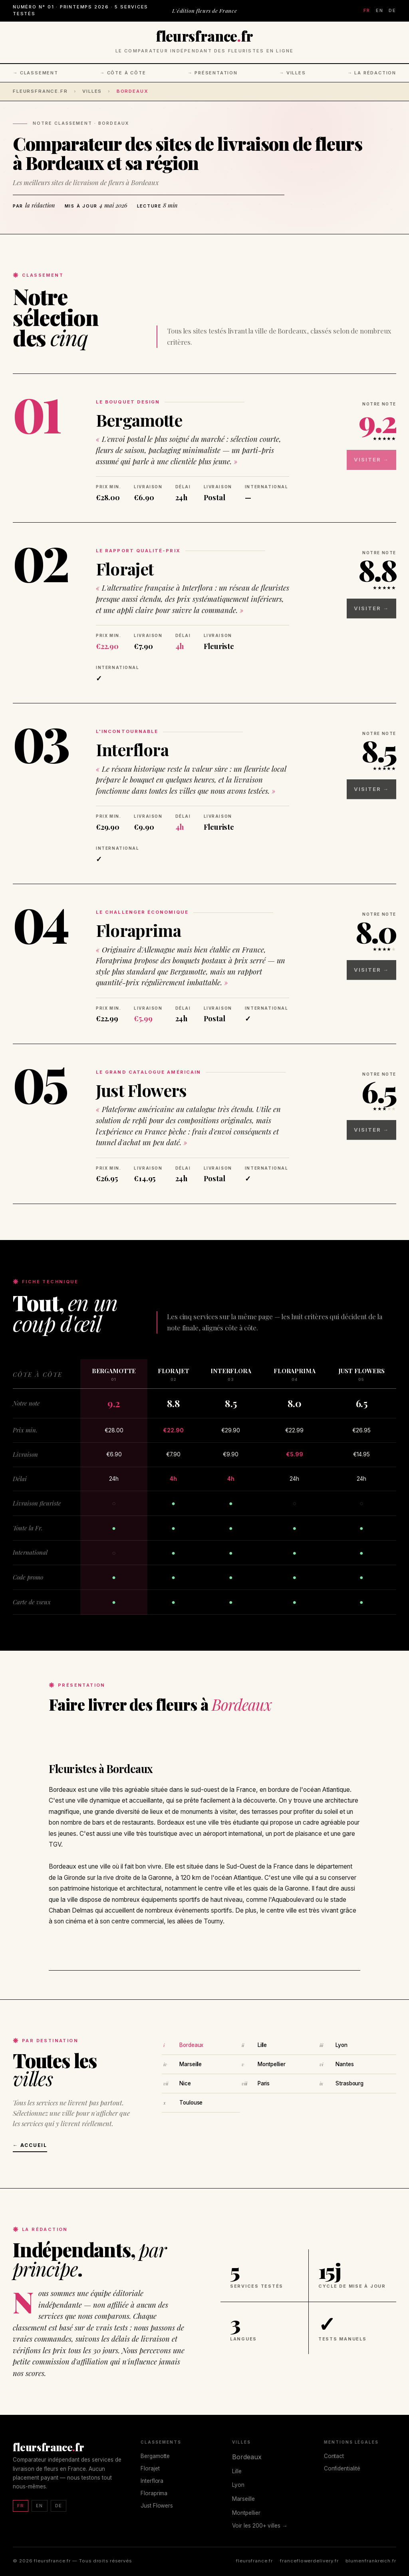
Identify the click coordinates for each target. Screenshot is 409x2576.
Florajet (124, 568)
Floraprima (138, 930)
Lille (262, 2045)
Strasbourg (349, 2083)
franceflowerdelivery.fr (309, 2561)
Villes (92, 91)
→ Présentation (213, 73)
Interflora (132, 749)
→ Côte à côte (123, 73)
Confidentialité (342, 2468)
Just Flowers (141, 1090)
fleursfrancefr (204, 35)
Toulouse (191, 2102)
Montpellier (272, 2064)
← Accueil (30, 2145)
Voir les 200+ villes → (259, 2525)
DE (392, 10)
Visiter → (379, 453)
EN (379, 10)
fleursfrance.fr (40, 91)
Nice (185, 2083)
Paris (264, 2083)
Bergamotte (139, 419)
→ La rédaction (371, 73)
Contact (334, 2456)
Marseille (190, 2064)
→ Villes (292, 73)
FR (366, 10)
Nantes (344, 2064)
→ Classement (35, 73)
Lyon (341, 2045)
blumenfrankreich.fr (370, 2561)
